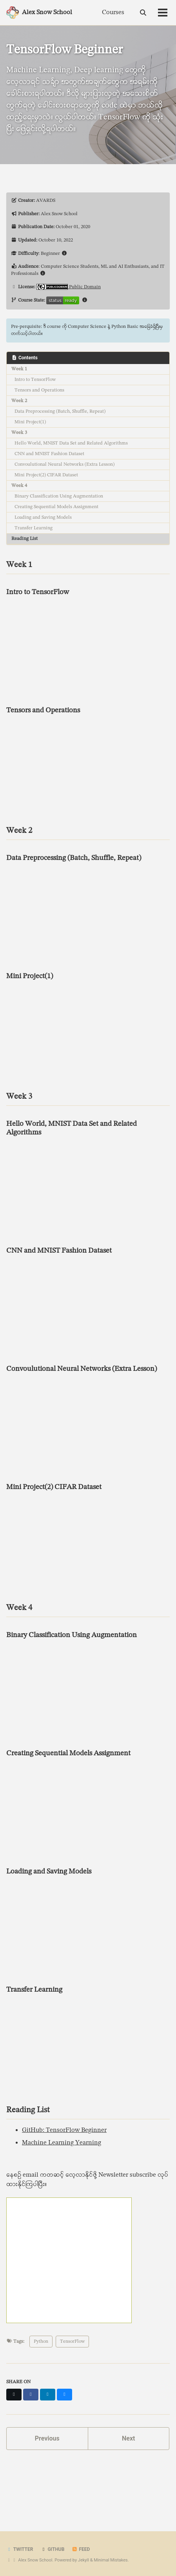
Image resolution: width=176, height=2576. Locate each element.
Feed (81, 2549)
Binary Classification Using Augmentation (59, 496)
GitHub (52, 2549)
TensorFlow (72, 2341)
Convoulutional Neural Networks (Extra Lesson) (64, 464)
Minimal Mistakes (111, 2560)
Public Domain (85, 287)
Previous (47, 2438)
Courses (113, 12)
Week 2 (19, 401)
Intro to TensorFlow (35, 380)
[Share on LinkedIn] (47, 2394)
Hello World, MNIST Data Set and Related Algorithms (71, 443)
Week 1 (19, 369)
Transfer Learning (34, 528)
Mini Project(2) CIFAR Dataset (46, 475)
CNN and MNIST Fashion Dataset (49, 454)
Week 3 (19, 433)
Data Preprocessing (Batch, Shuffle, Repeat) (60, 411)
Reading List (24, 539)
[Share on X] (14, 2394)
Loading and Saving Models (43, 517)
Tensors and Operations (39, 390)
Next (128, 2438)
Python (41, 2341)
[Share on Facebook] (30, 2394)
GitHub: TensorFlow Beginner (64, 2130)
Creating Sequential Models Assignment (56, 507)
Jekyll (83, 2560)
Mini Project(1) (30, 422)
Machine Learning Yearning (61, 2143)
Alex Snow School (47, 12)
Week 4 (19, 486)
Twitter (19, 2549)
